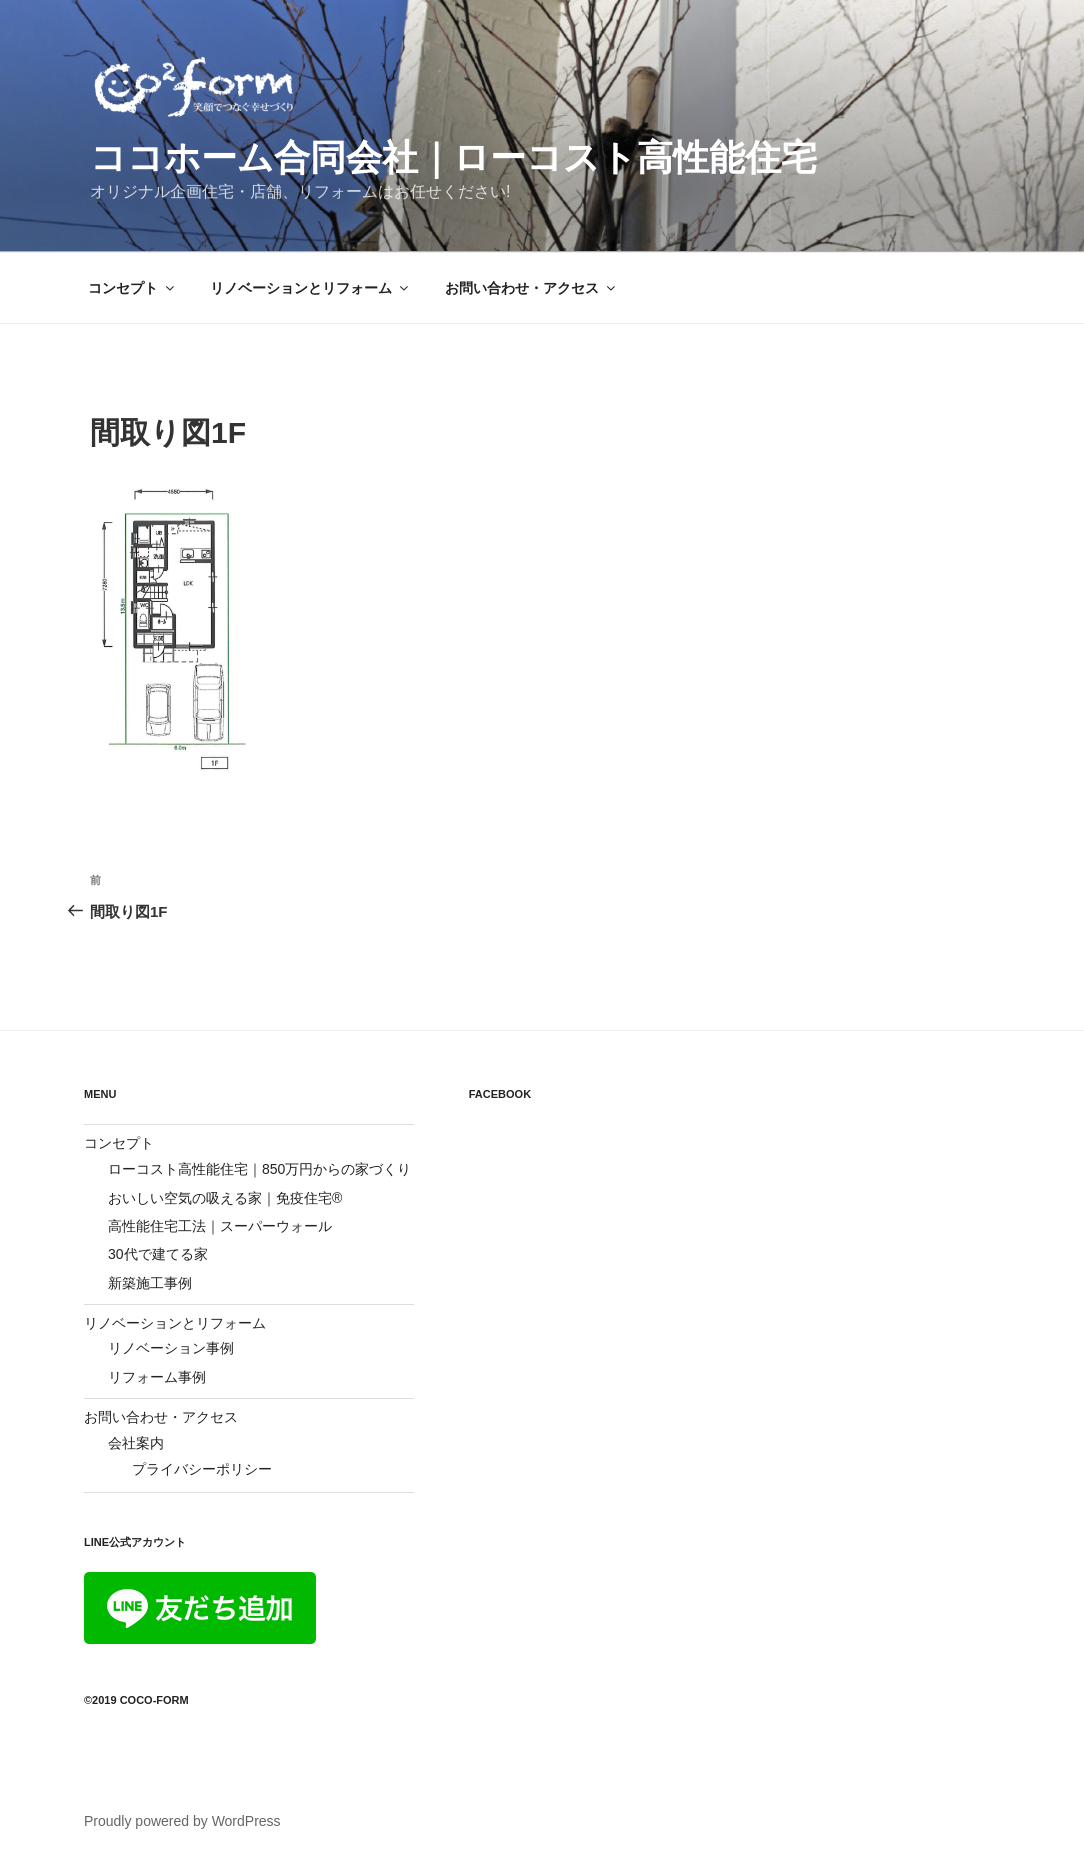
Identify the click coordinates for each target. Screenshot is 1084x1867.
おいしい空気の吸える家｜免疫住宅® (225, 1198)
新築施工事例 (150, 1283)
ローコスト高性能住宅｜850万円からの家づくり (259, 1169)
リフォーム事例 (157, 1377)
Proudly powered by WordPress (182, 1821)
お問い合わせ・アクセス (531, 288)
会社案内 (136, 1443)
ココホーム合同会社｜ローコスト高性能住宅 (453, 157)
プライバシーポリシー (202, 1469)
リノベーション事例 (171, 1348)
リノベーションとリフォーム (310, 288)
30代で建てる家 (158, 1254)
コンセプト (132, 288)
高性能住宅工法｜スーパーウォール (220, 1226)
